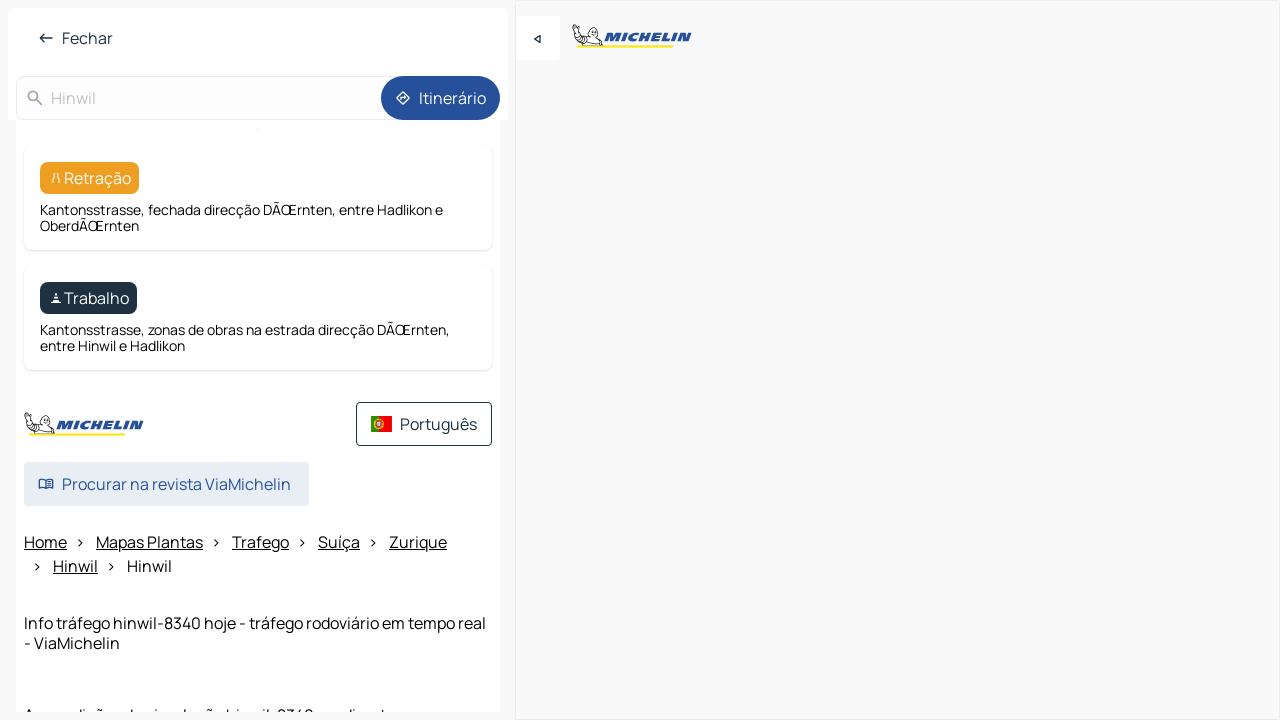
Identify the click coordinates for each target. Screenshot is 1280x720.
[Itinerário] (440, 98)
